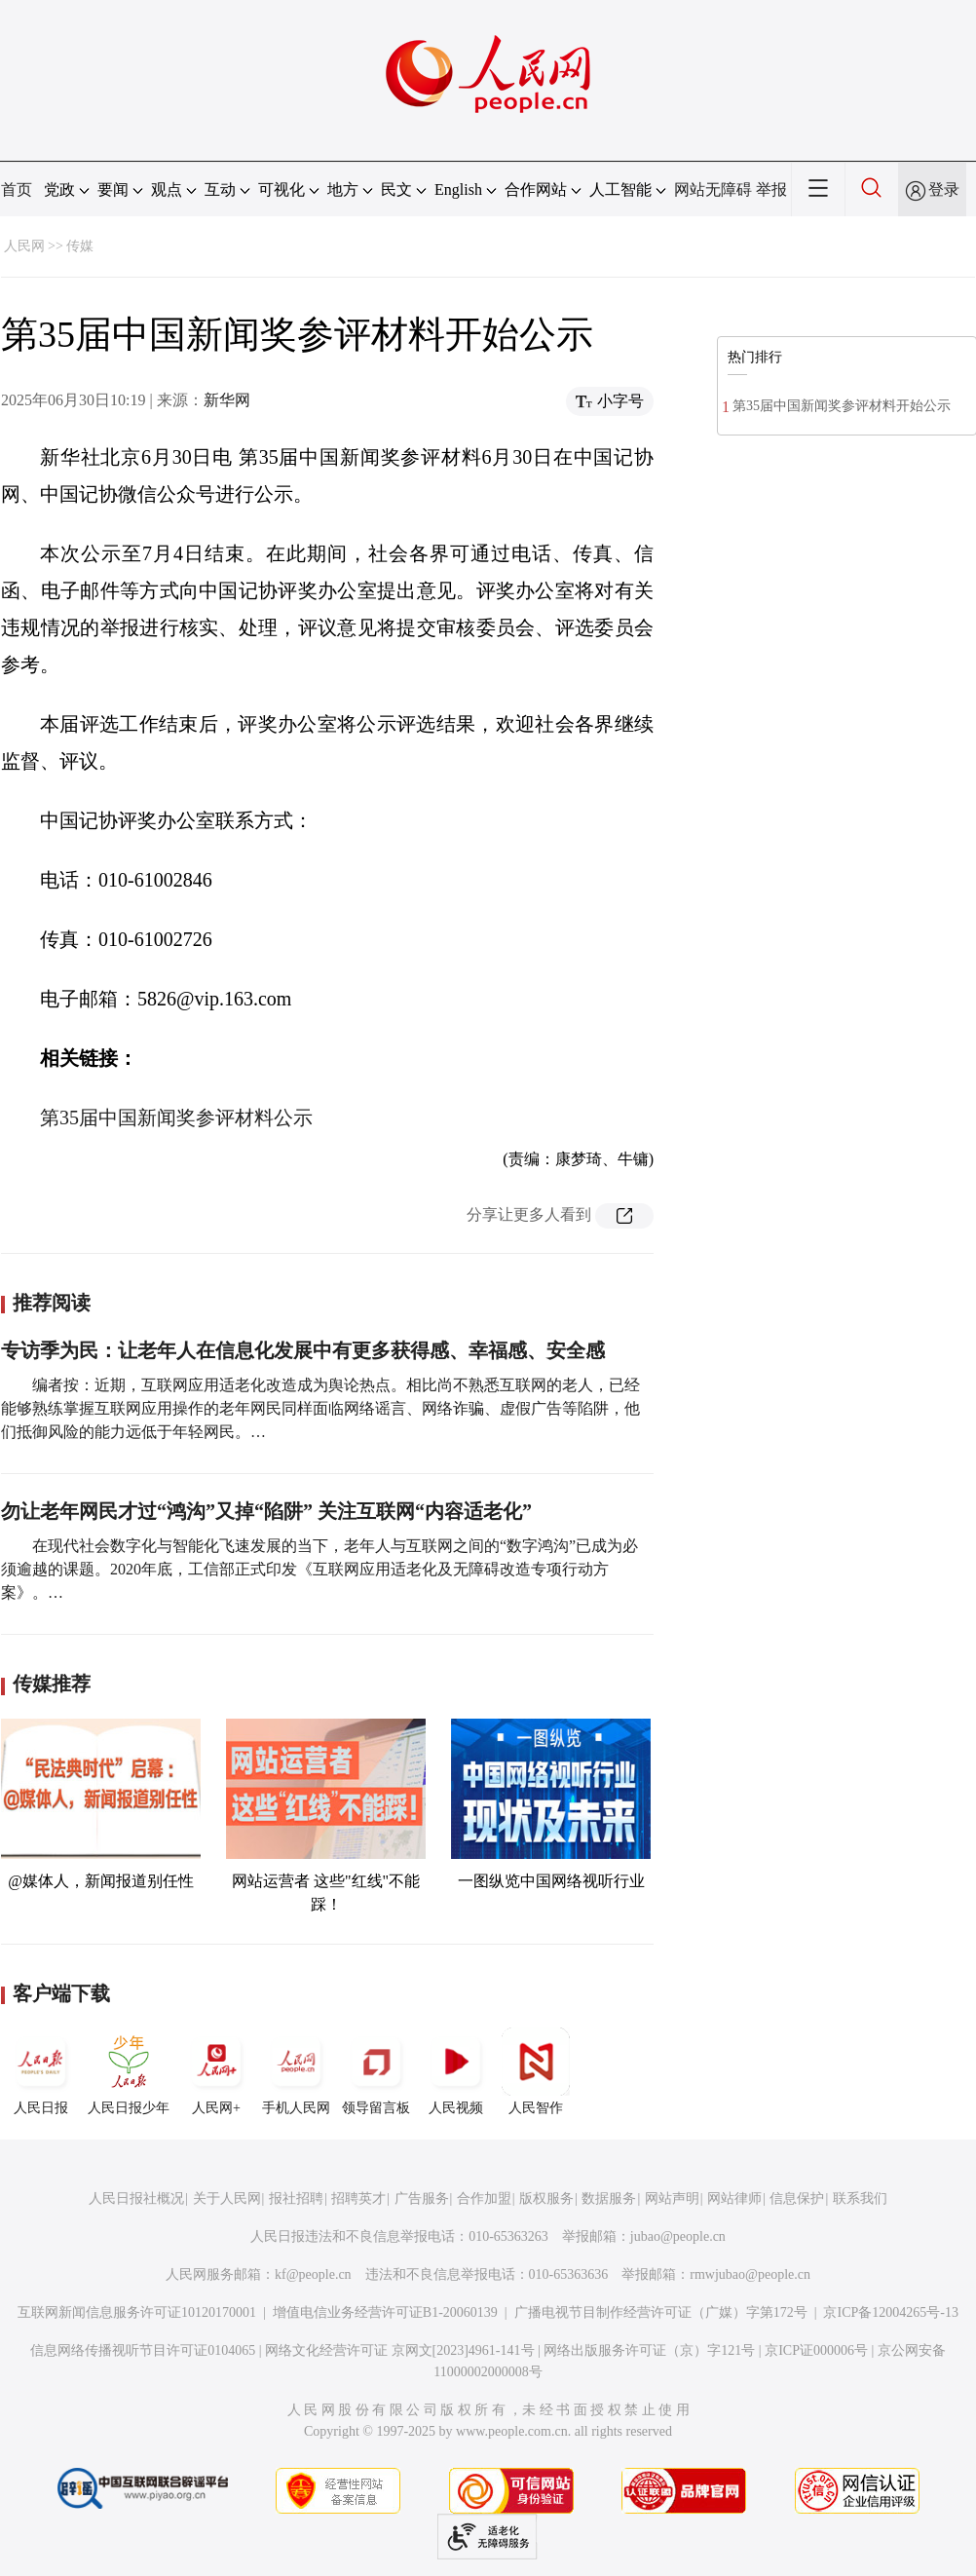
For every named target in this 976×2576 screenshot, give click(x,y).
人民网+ (216, 2071)
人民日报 (41, 2071)
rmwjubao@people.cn (750, 2274)
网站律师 (734, 2198)
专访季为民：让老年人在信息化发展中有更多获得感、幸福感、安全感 (303, 1350)
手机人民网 (296, 2071)
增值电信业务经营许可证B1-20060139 (385, 2312)
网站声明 (672, 2198)
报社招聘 (296, 2198)
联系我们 (860, 2198)
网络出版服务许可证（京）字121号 (649, 2350)
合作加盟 (484, 2198)
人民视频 (456, 2071)
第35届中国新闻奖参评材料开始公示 (841, 405)
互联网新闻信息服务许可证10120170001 (137, 2312)
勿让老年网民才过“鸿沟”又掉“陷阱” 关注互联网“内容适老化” (266, 1511)
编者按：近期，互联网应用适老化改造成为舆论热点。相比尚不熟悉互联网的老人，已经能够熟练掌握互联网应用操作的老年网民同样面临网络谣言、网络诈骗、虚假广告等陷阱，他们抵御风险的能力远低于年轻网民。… (320, 1408)
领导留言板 (376, 2071)
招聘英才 (358, 2198)
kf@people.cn (313, 2274)
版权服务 (546, 2198)
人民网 (24, 246)
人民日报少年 (128, 2071)
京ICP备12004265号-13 (890, 2312)
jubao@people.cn (678, 2236)
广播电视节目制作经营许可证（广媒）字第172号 (660, 2312)
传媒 (80, 246)
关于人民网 (227, 2198)
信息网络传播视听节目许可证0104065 (142, 2350)
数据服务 (609, 2198)
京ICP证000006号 (816, 2350)
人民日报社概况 (136, 2198)
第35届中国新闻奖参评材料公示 (176, 1117)
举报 (771, 189)
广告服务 (421, 2198)
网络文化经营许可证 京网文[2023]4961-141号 (400, 2350)
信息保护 (797, 2198)
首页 (16, 189)
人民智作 (536, 2071)
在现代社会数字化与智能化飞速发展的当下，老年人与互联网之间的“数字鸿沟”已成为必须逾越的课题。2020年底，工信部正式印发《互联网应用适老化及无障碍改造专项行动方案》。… (319, 1569)
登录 (943, 189)
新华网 (227, 400)
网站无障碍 (713, 189)
